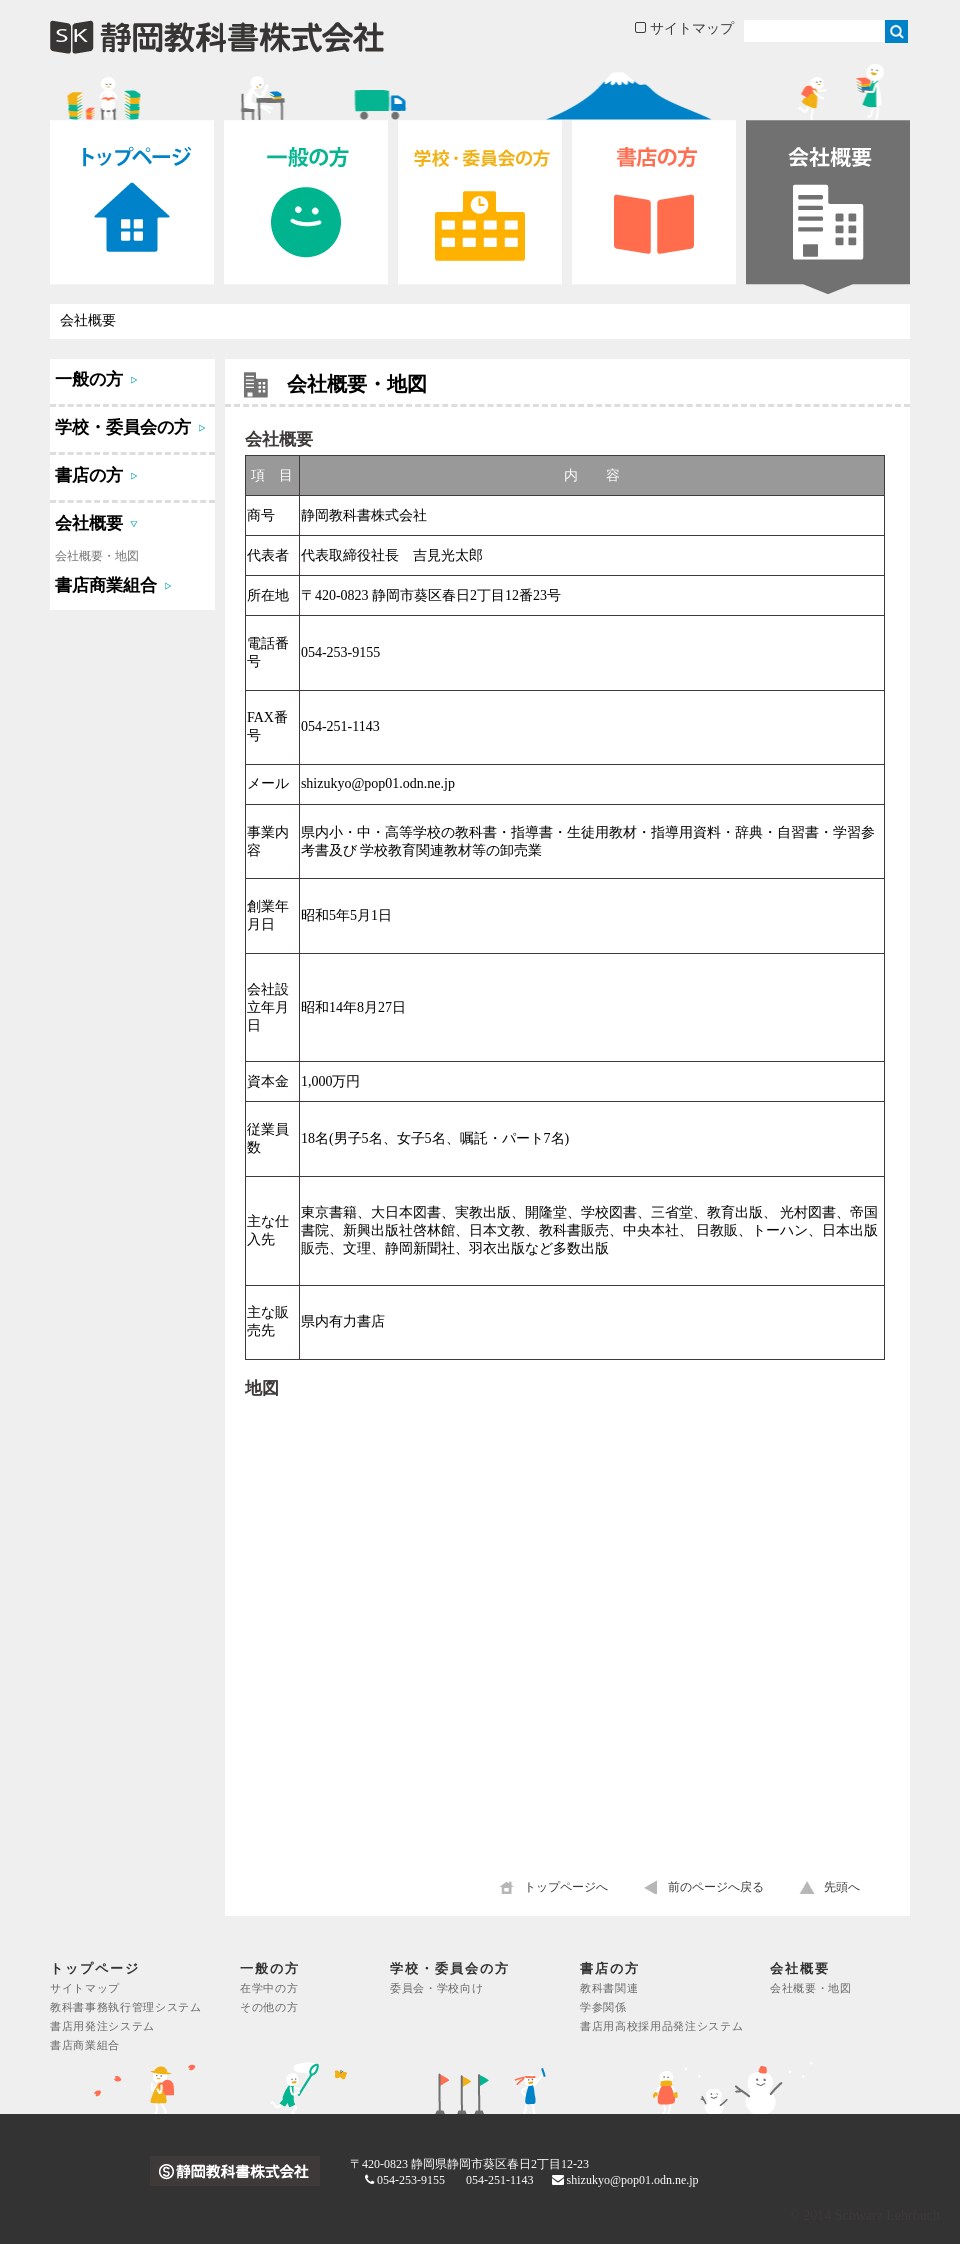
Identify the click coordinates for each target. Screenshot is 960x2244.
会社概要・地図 (97, 556)
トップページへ (566, 1887)
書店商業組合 (85, 2045)
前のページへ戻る (716, 1887)
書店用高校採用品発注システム (661, 2026)
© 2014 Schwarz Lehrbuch (864, 2215)
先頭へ (842, 1887)
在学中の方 (269, 1988)
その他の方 (269, 2007)
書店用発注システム (102, 2026)
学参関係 (603, 2007)
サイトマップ (684, 28)
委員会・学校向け (436, 1988)
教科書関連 (609, 1988)
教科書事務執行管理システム (126, 2007)
